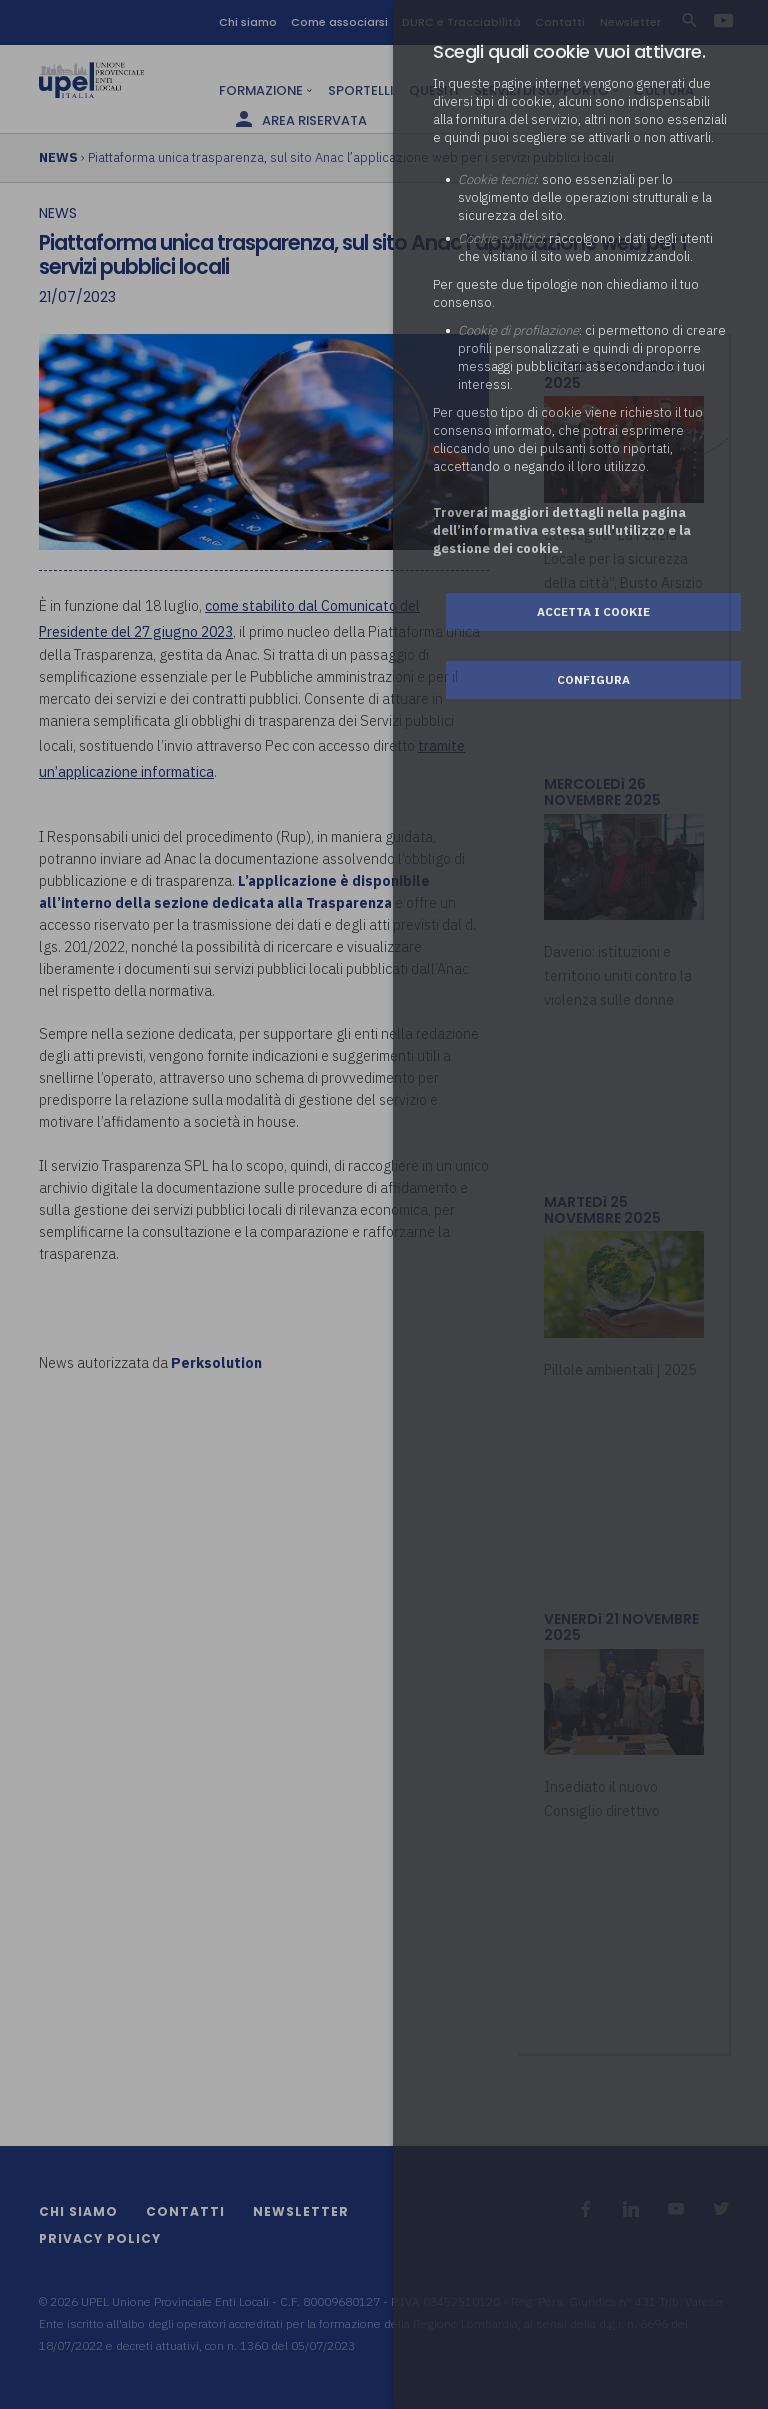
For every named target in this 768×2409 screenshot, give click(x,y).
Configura (593, 679)
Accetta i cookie (593, 611)
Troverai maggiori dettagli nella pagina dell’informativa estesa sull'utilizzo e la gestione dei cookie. (562, 530)
